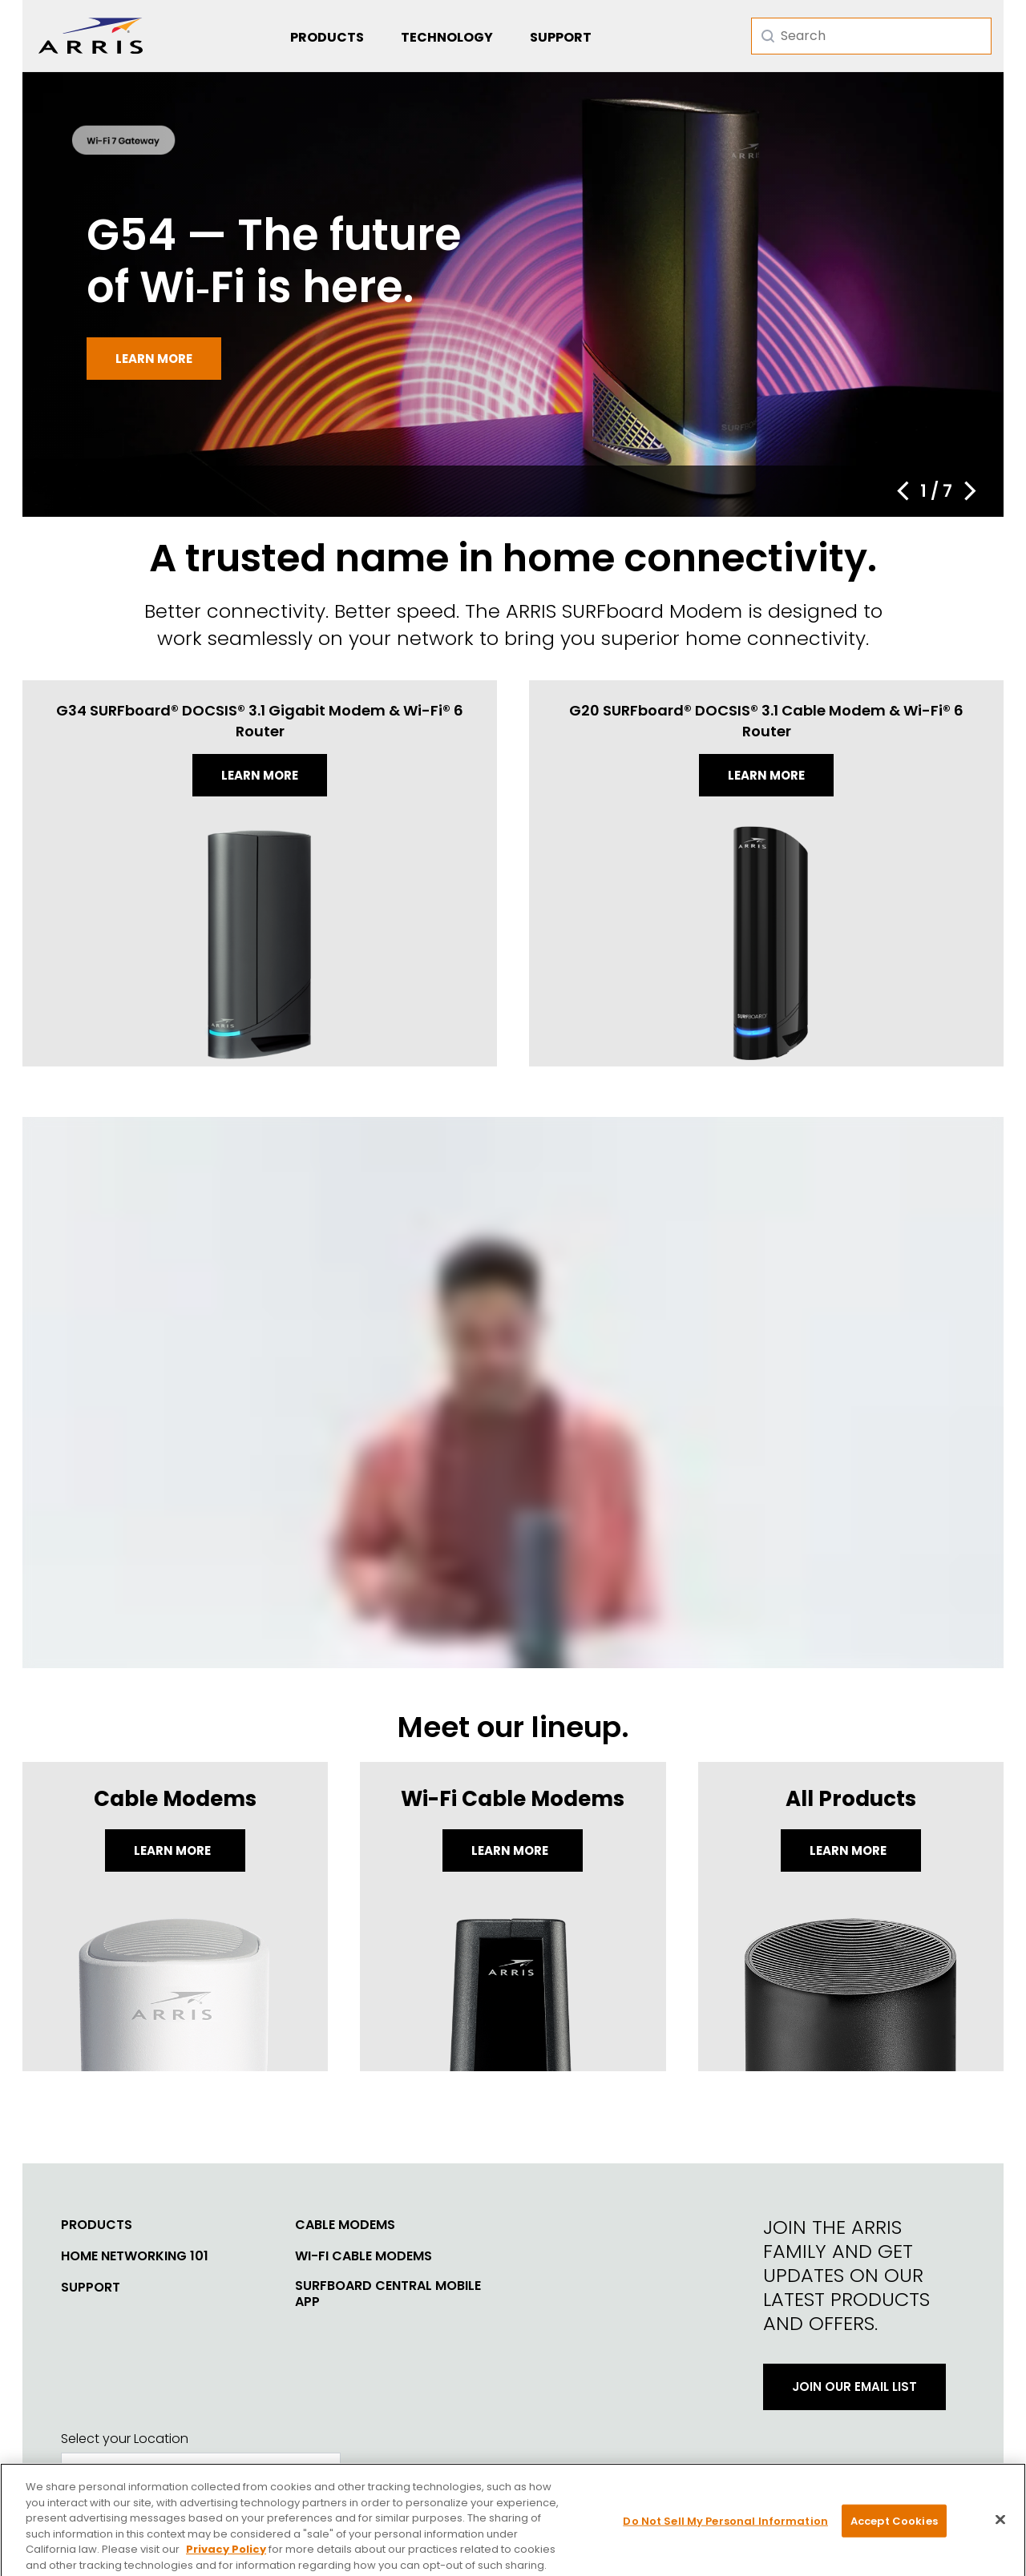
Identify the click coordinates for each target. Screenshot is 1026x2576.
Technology (447, 37)
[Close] (1000, 2535)
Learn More (173, 1850)
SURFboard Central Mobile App (388, 2294)
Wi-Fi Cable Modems (363, 2256)
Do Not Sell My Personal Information (725, 2536)
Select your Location (124, 2438)
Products (327, 37)
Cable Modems (345, 2225)
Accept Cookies (894, 2536)
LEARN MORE (849, 1850)
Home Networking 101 (134, 2256)
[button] (902, 491)
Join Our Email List (854, 2386)
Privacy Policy (226, 2565)
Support (561, 37)
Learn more (153, 358)
